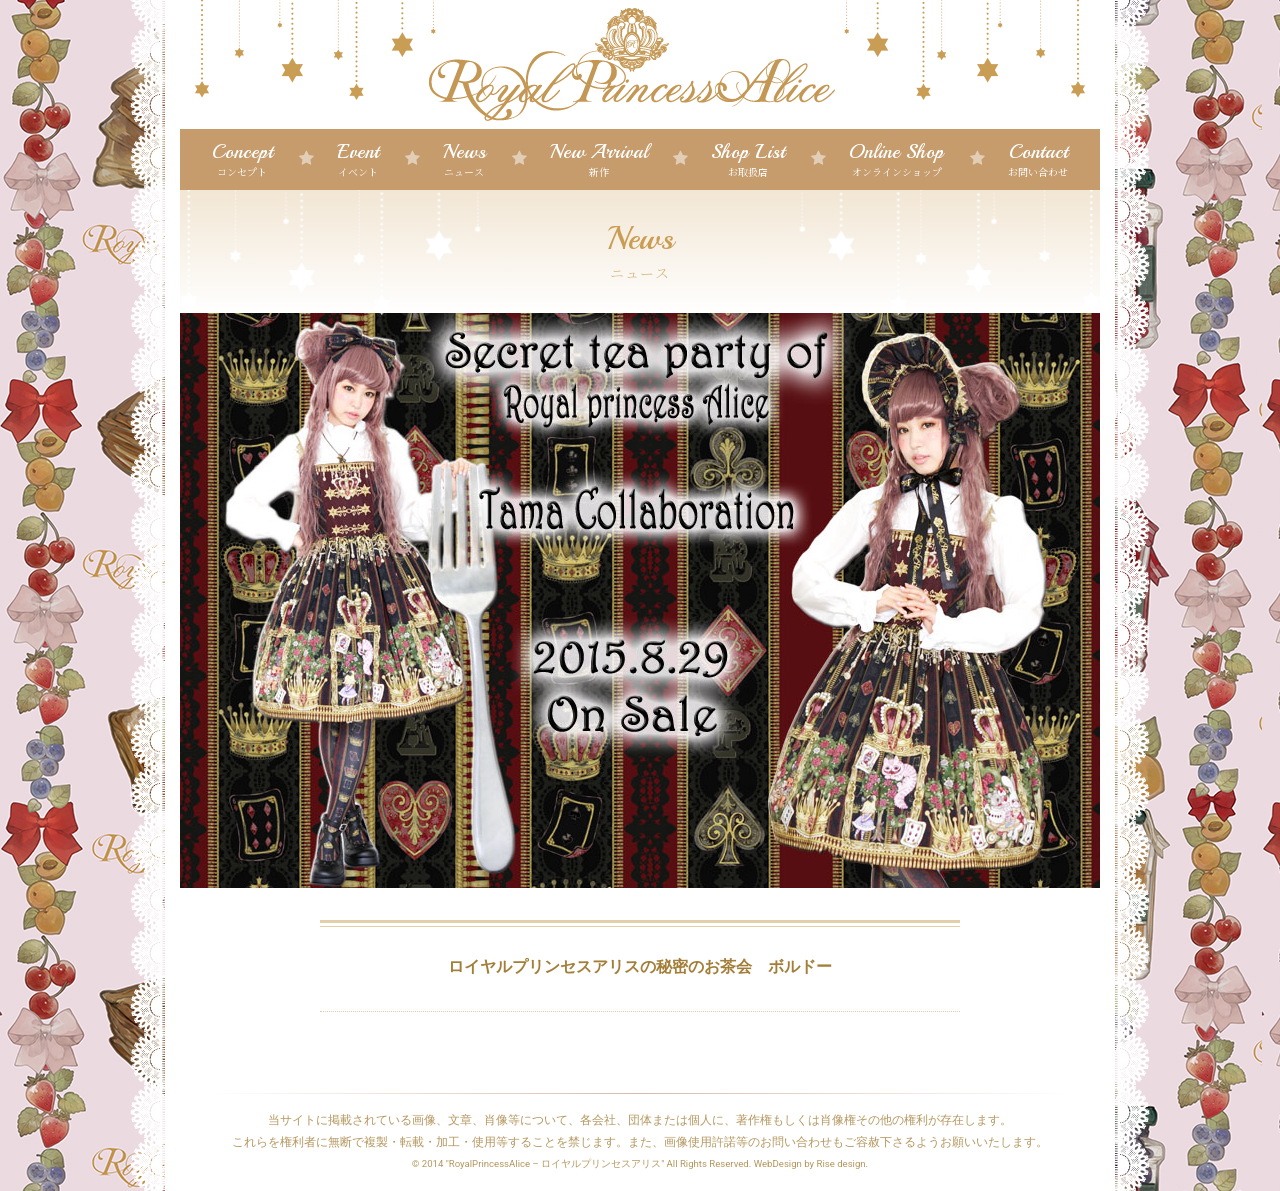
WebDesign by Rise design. (811, 1163)
